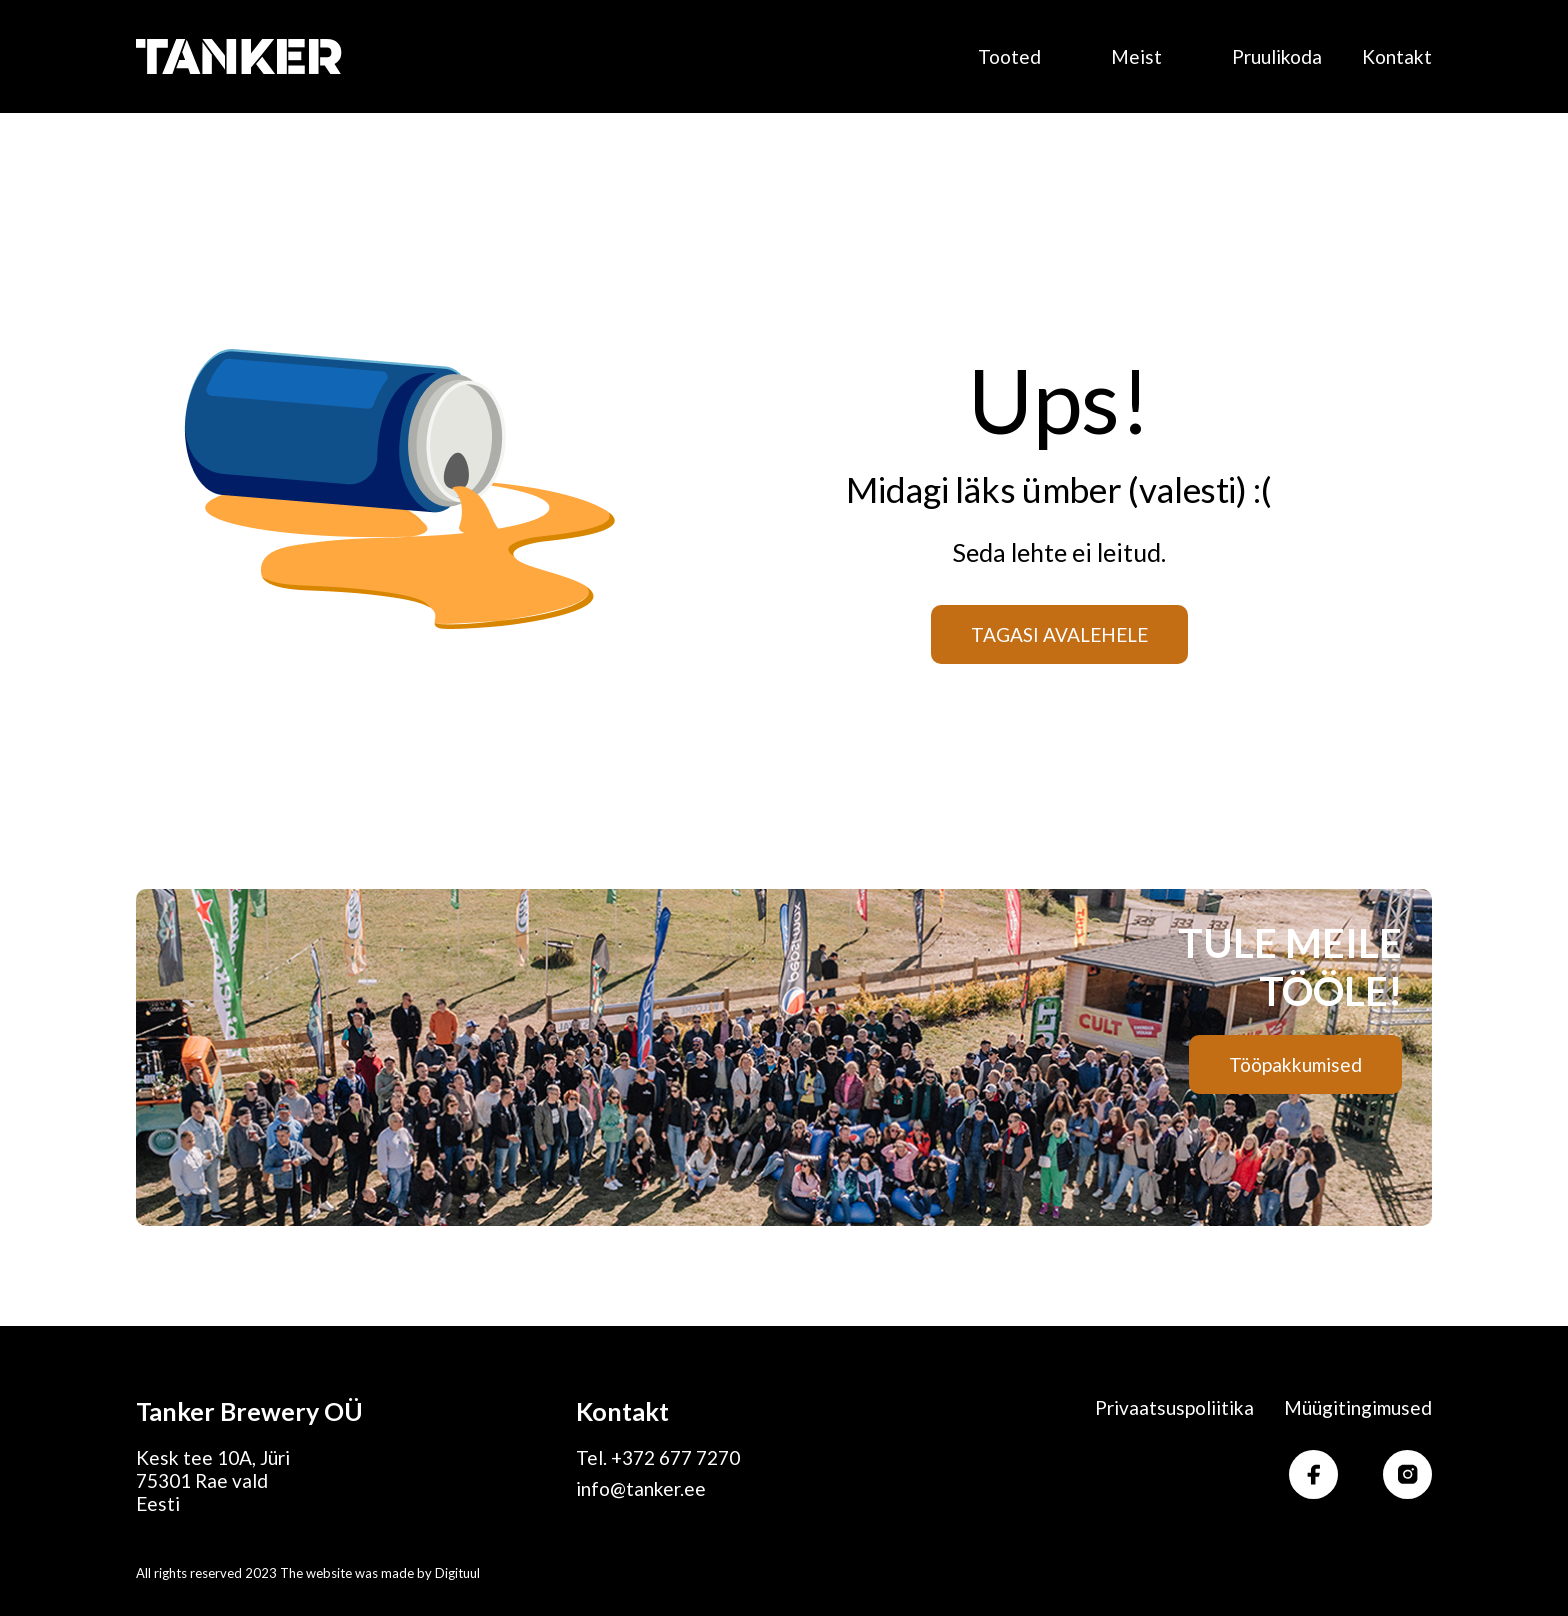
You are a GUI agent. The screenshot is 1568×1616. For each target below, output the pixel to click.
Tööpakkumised (1295, 1064)
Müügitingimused (1358, 1407)
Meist (1136, 56)
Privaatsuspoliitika (1174, 1407)
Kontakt (1397, 56)
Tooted (1009, 56)
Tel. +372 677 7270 (658, 1457)
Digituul (457, 1573)
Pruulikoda (1277, 56)
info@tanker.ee (641, 1488)
